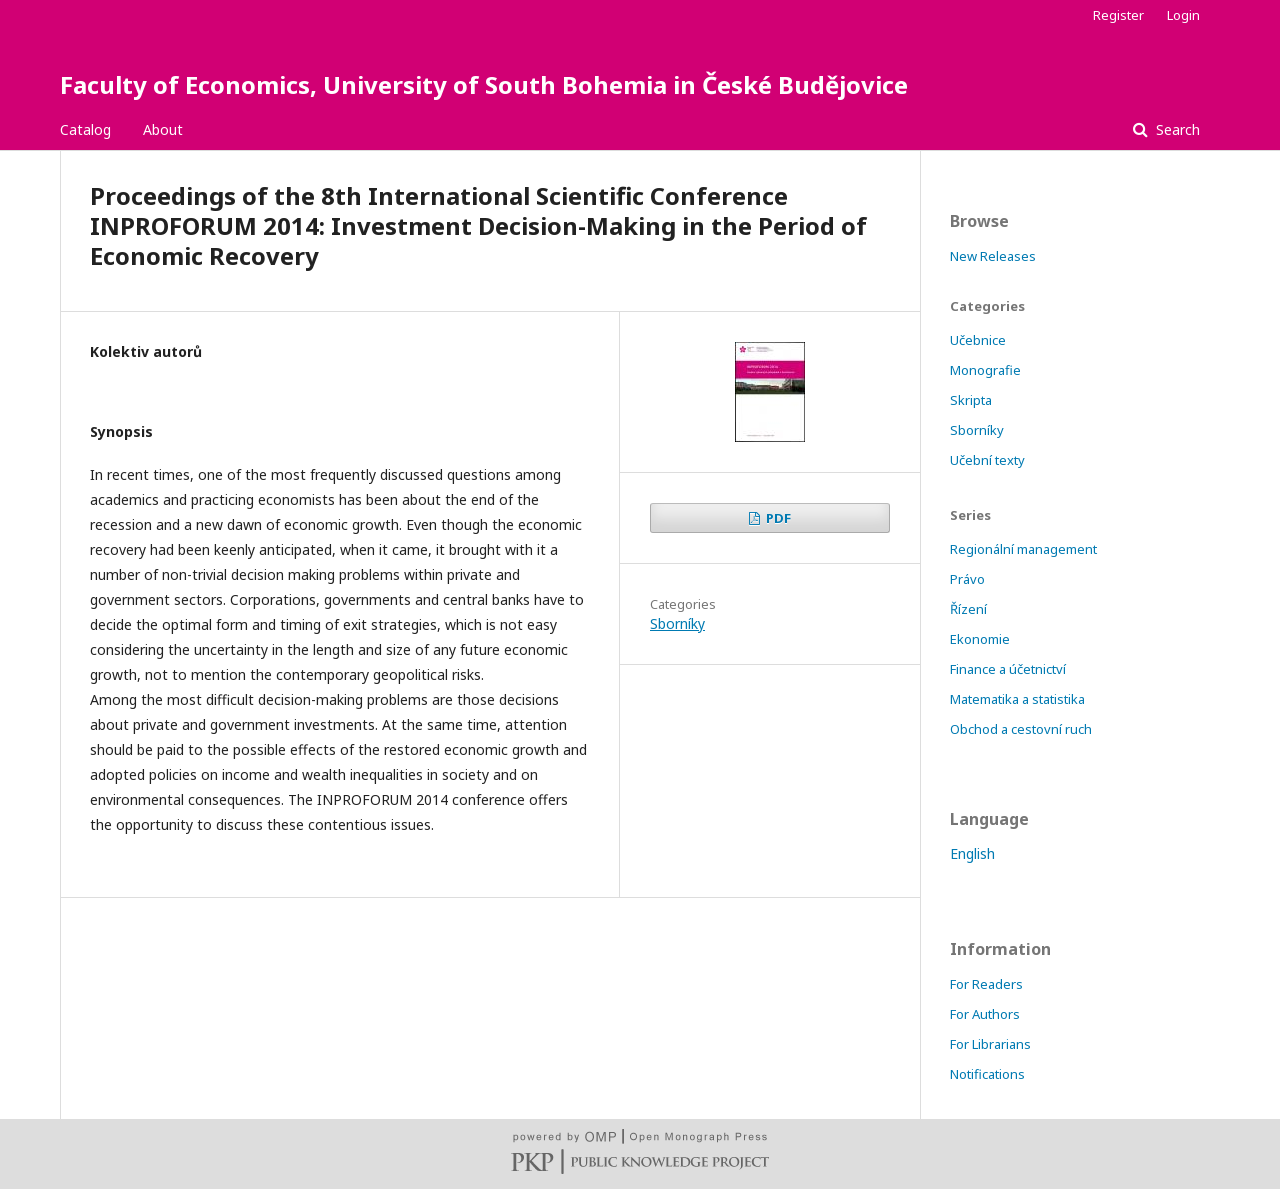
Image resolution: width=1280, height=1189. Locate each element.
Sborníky (677, 623)
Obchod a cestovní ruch (1021, 729)
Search (1176, 129)
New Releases (993, 256)
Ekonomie (980, 639)
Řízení (968, 609)
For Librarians (990, 1044)
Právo (967, 579)
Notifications (987, 1074)
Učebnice (978, 340)
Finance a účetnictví (1008, 669)
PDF (777, 518)
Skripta (971, 400)
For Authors (985, 1014)
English (972, 853)
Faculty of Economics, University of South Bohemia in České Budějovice (484, 84)
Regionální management (1023, 549)
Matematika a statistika (1017, 699)
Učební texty (987, 460)
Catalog (85, 129)
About (163, 129)
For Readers (986, 984)
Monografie (985, 370)
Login (1183, 15)
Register (1118, 15)
